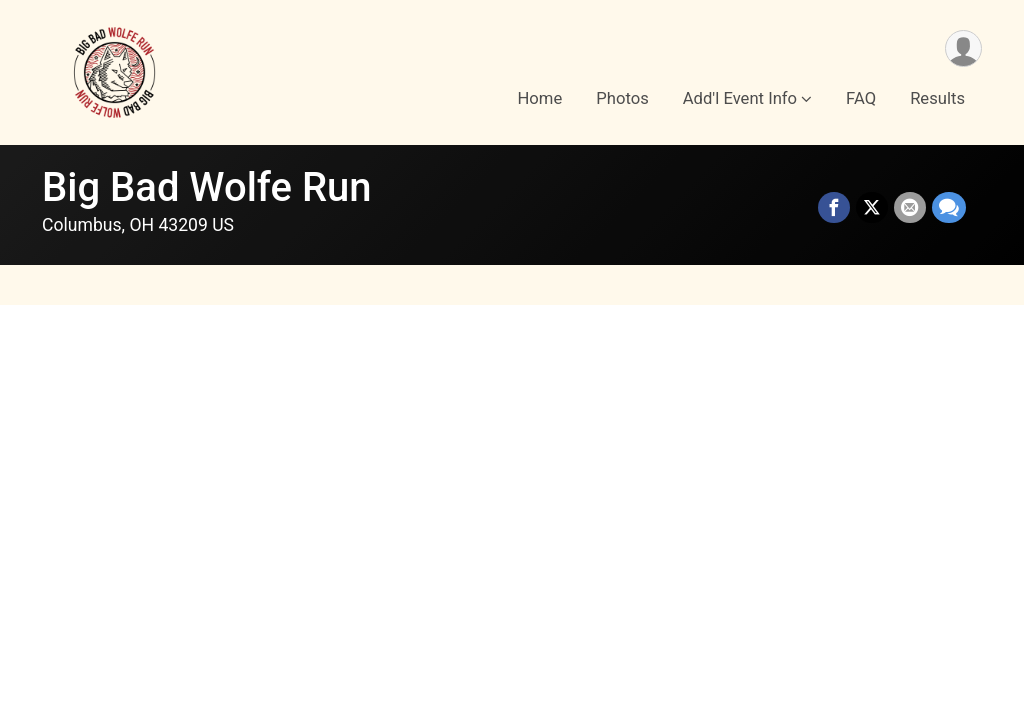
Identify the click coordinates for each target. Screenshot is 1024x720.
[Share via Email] (910, 208)
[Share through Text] (949, 208)
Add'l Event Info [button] (740, 98)
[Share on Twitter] (872, 208)
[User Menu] (963, 48)
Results (937, 98)
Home (540, 98)
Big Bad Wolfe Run (207, 187)
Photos (622, 98)
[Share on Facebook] (834, 208)
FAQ (861, 98)
